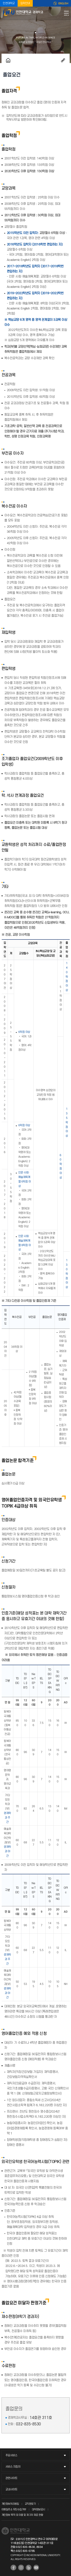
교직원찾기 (30, 2503)
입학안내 (25, 3)
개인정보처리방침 (10, 2503)
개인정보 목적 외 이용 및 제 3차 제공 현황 (22, 2515)
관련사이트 (11, 2478)
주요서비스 (11, 2455)
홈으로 (8, 60)
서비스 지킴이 (12, 2466)
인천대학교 (9, 3)
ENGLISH (63, 3)
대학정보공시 (38, 2509)
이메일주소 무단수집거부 (14, 2509)
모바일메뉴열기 (66, 13)
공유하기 (63, 60)
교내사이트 (11, 2489)
